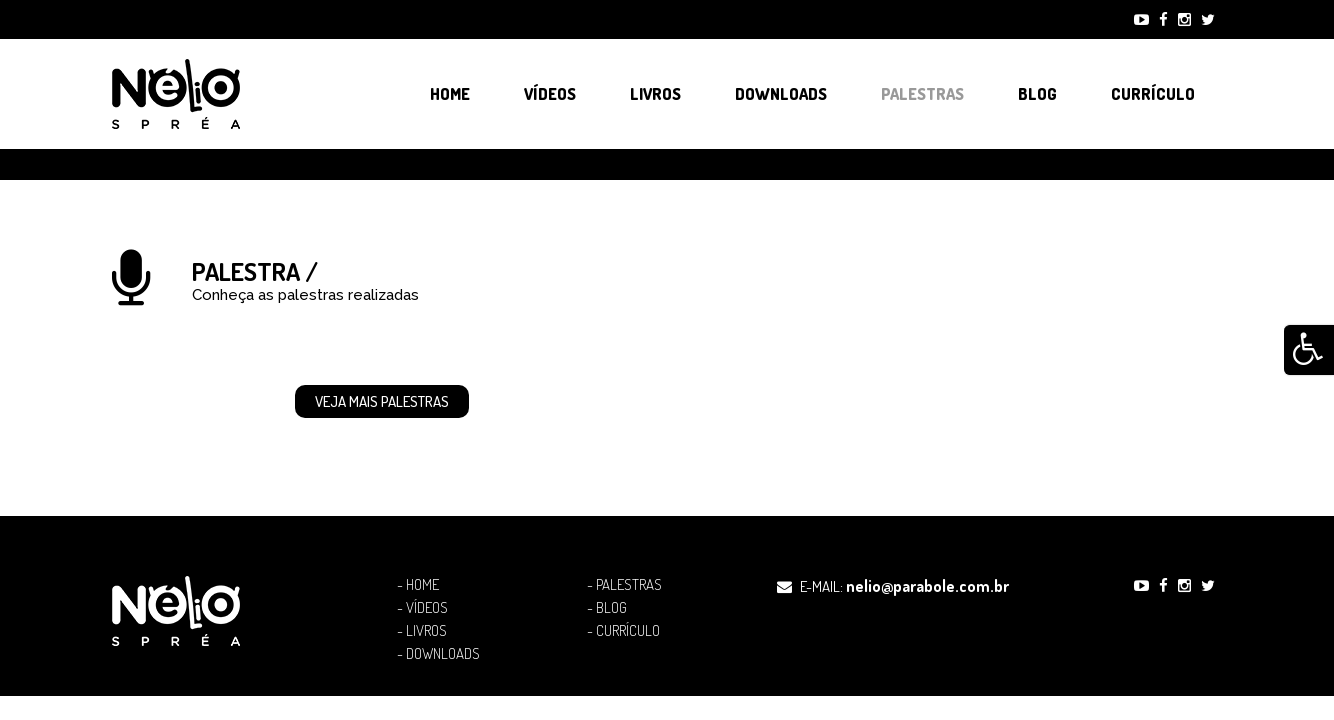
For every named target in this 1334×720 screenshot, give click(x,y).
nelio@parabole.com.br (927, 586)
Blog (1037, 94)
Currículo (1153, 94)
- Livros (422, 631)
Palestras (922, 94)
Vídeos (550, 94)
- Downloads (438, 654)
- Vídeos (422, 608)
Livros (655, 94)
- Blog (607, 608)
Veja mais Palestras (382, 401)
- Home (418, 585)
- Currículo (623, 631)
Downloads (781, 94)
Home (450, 94)
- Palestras (624, 585)
